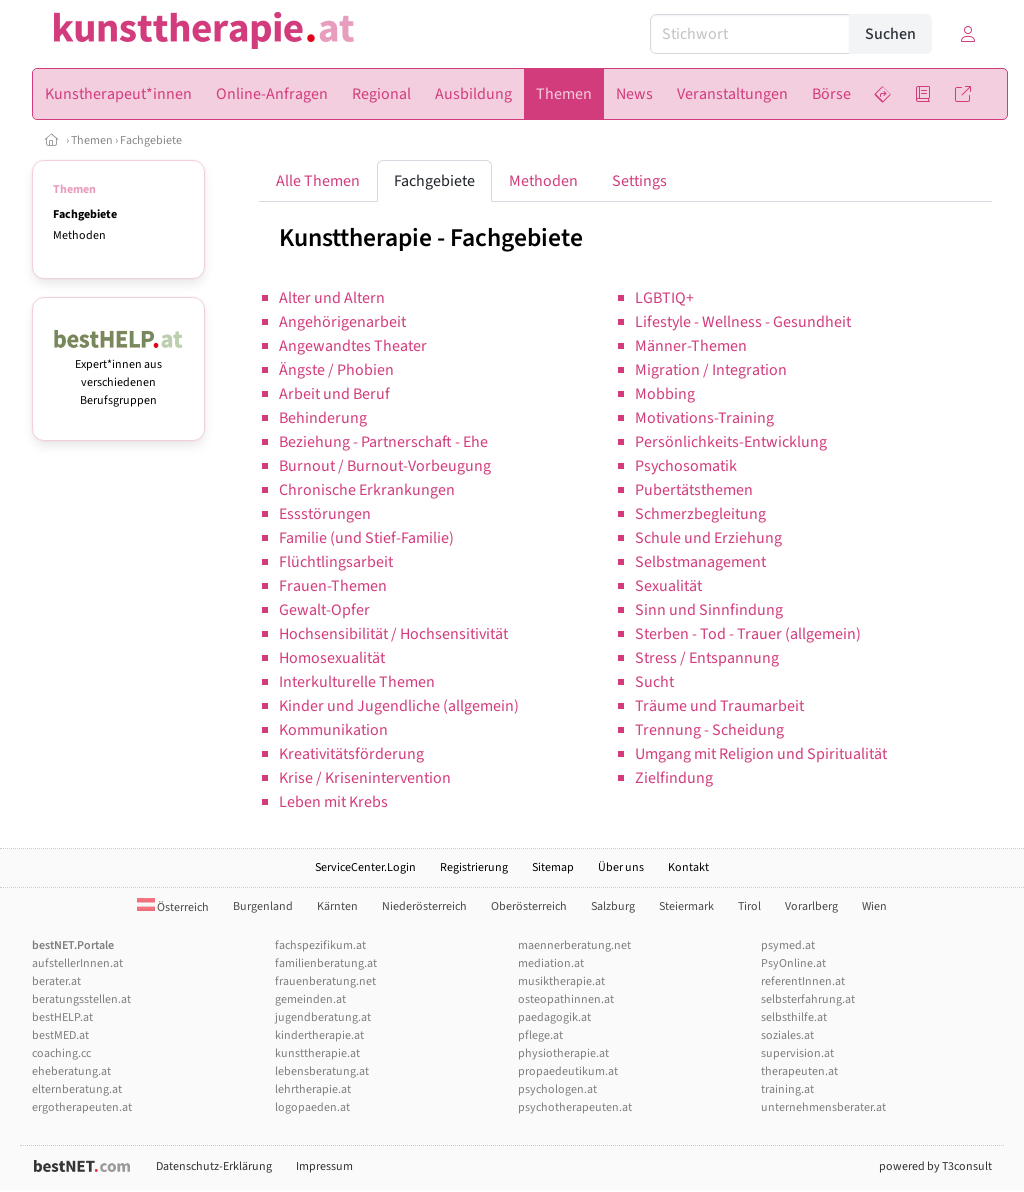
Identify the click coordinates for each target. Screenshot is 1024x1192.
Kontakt (688, 867)
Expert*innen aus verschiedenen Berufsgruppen (118, 373)
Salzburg (613, 906)
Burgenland (263, 906)
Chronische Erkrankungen (367, 490)
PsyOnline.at (793, 963)
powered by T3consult (935, 1166)
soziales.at (787, 1035)
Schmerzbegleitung (700, 514)
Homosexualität (332, 658)
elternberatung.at (77, 1089)
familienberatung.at (326, 963)
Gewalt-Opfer (324, 610)
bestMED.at (60, 1035)
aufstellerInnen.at (77, 963)
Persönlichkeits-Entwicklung (731, 442)
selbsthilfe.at (794, 1017)
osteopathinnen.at (566, 999)
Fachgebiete (151, 140)
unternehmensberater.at (823, 1107)
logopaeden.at (312, 1107)
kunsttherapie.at (317, 1053)
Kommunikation (333, 730)
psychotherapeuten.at (575, 1107)
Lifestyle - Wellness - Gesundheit (743, 322)
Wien (874, 906)
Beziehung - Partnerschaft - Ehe (383, 442)
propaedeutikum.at (568, 1071)
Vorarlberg (811, 906)
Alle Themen (318, 181)
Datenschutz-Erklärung (214, 1166)
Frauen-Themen (333, 586)
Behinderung (323, 418)
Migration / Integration (711, 370)
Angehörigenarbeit (342, 322)
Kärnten (337, 906)
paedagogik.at (554, 1017)
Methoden (79, 235)
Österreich (173, 907)
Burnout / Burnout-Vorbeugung (385, 466)
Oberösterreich (529, 906)
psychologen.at (557, 1089)
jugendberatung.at (323, 1017)
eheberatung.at (71, 1071)
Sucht (654, 682)
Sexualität (668, 586)
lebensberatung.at (322, 1071)
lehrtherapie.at (313, 1089)
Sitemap (553, 867)
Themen (92, 140)
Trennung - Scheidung (709, 730)
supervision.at (797, 1053)
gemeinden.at (310, 999)
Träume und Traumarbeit (719, 706)
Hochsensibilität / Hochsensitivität (393, 634)
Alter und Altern (332, 298)
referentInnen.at (803, 981)
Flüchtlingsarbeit (336, 562)
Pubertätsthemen (694, 490)
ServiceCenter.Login (365, 867)
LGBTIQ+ (664, 298)
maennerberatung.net (574, 945)
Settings (639, 181)
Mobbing (665, 394)
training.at (787, 1089)
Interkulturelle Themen (357, 682)
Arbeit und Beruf (334, 394)
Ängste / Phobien (336, 370)
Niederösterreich (424, 906)
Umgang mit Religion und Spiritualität (761, 754)
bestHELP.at (62, 1017)
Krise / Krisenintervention (365, 778)
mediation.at (551, 963)
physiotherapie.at (563, 1053)
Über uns (621, 867)
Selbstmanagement (700, 562)
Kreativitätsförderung (351, 754)
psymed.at (788, 945)
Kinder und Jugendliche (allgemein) (399, 706)
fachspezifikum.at (320, 945)
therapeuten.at (799, 1071)
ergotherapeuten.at (82, 1107)
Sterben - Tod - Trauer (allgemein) (748, 634)
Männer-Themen (691, 346)
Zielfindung (674, 778)
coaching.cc (61, 1053)
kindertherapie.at (319, 1035)
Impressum (324, 1166)
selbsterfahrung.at (808, 999)
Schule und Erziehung (708, 538)
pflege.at (540, 1035)
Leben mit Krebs (333, 802)
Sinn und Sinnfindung (709, 610)
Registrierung (474, 867)
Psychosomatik (686, 466)
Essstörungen (325, 514)
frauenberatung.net (325, 981)
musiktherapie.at (561, 981)
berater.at (56, 981)
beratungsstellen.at (81, 999)
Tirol (749, 906)
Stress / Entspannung (707, 658)
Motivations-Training (704, 418)
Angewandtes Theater (353, 346)
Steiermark (686, 906)
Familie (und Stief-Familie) (366, 538)
